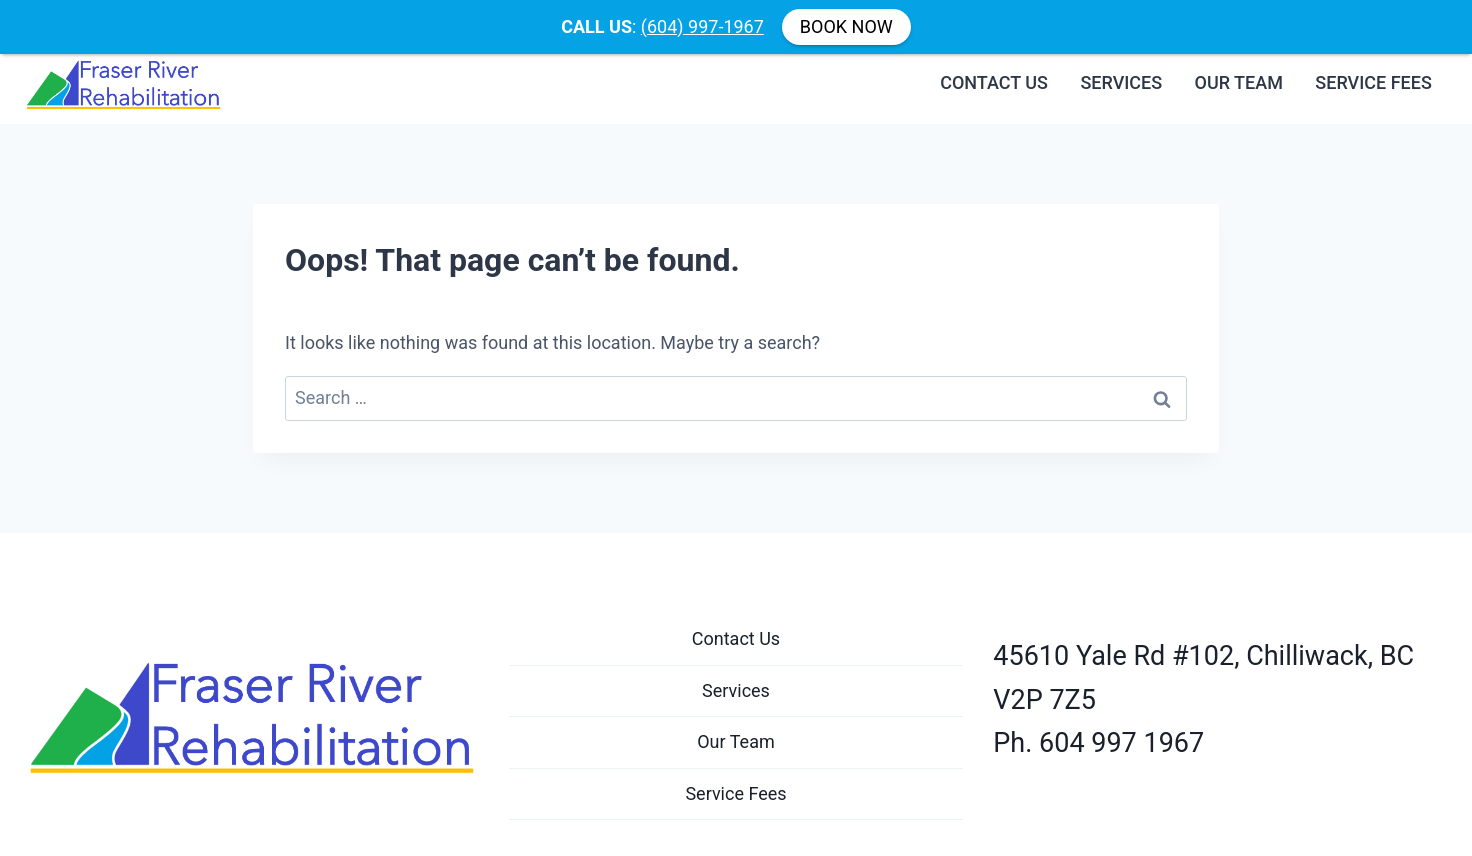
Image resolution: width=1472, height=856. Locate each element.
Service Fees (1373, 72)
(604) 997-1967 (702, 26)
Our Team (1239, 72)
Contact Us (994, 72)
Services (1121, 72)
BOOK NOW (846, 26)
